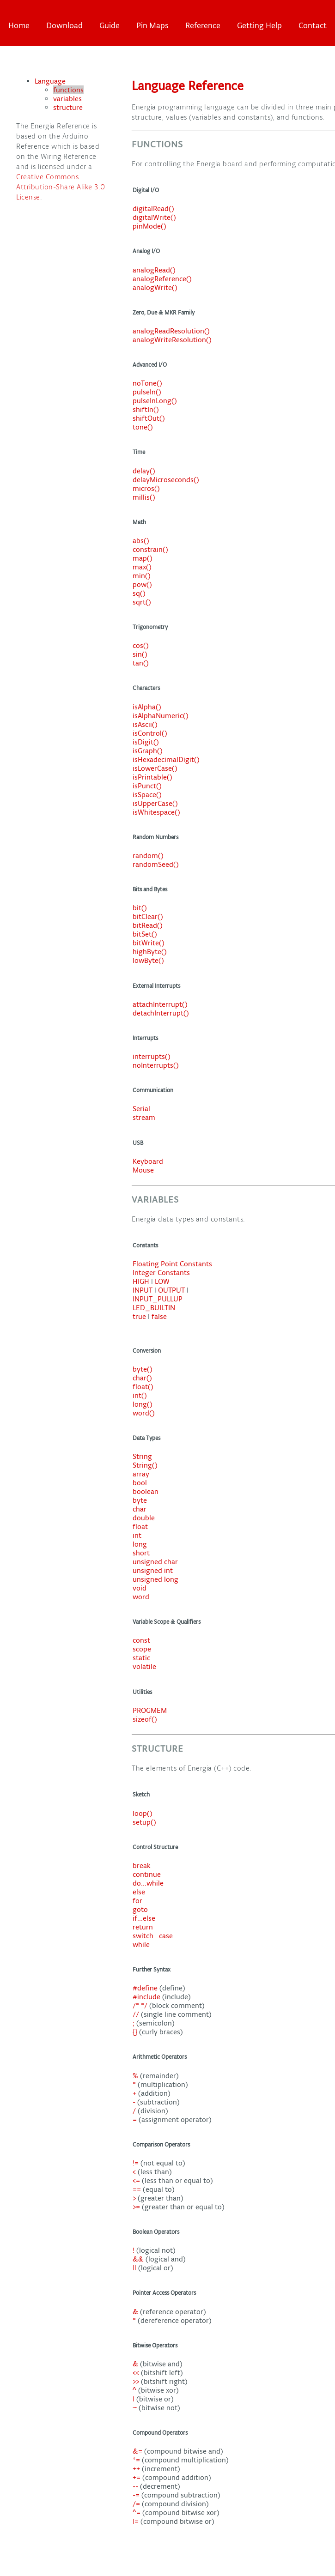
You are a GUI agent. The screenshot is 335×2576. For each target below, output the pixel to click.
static (141, 1657)
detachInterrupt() (161, 1013)
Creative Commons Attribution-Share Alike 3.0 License (60, 186)
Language (50, 81)
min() (142, 575)
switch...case (153, 1935)
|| (135, 2267)
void (139, 1588)
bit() (140, 907)
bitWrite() (148, 942)
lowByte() (148, 960)
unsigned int (153, 1570)
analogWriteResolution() (172, 339)
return (143, 1927)
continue (147, 1874)
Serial (141, 1108)
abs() (141, 540)
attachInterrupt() (160, 1004)
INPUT (142, 1290)
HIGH (141, 1281)
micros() (146, 488)
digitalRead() (153, 208)
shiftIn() (146, 409)
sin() (140, 654)
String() (145, 1465)
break (142, 1865)
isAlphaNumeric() (161, 715)
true (139, 1316)
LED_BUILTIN (154, 1307)
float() (143, 1386)
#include (147, 1996)
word (141, 1596)
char (139, 1509)
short (141, 1552)
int (137, 1535)
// (137, 2014)
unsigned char (155, 1561)
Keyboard (148, 1161)
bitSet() (145, 934)
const (141, 1640)
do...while (148, 1883)
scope (142, 1649)
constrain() (150, 549)
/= (137, 2503)
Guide (109, 25)
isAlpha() (147, 706)
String (142, 1456)
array (141, 1473)
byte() (142, 1369)
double (144, 1517)
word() (144, 1413)
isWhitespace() (156, 812)
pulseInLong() (155, 400)
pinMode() (149, 226)
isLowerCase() (155, 768)
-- (136, 2486)
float (140, 1526)
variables (67, 98)
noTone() (147, 383)
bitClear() (148, 916)
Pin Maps (152, 25)
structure (68, 107)
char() (142, 1377)
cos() (141, 645)
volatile (144, 1666)
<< (137, 2372)
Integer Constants (161, 1272)
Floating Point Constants (172, 1263)
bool (140, 1482)
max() (142, 566)
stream (144, 1117)
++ (137, 2468)
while (141, 1944)
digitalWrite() (154, 217)
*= (137, 2459)
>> (137, 2381)
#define (146, 1987)
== (138, 2189)
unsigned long (155, 1579)
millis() (144, 497)
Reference (202, 25)
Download (64, 25)
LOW (162, 1281)
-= (137, 2495)
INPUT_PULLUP (158, 1298)
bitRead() (148, 925)
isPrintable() (152, 777)
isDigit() (146, 742)
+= (137, 2477)
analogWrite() (155, 287)
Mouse (143, 1170)
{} (136, 2031)
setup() (144, 1822)
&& (139, 2259)
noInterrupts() (156, 1065)
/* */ (141, 2005)
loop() (142, 1813)
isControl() (150, 733)
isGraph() (148, 750)
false (159, 1316)
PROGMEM (150, 1710)
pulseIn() (147, 391)
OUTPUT (171, 1290)
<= (137, 2180)
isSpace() (147, 794)
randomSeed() (156, 864)
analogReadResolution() (171, 331)
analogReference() (162, 278)
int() (140, 1395)
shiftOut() (149, 418)
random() (148, 855)
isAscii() (145, 724)
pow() (142, 584)
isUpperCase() (155, 803)
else (139, 1891)
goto (140, 1909)
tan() (141, 663)
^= (137, 2512)
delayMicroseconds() (166, 479)
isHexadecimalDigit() (166, 759)
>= (137, 2206)
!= (136, 2163)
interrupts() (152, 1056)
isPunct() (147, 785)
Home (19, 25)
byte (140, 1500)
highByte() (150, 951)
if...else (144, 1918)
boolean (145, 1491)
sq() (139, 593)
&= (138, 2451)
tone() (143, 427)
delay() (144, 470)
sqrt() (142, 602)
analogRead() (154, 270)
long (140, 1544)
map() (142, 558)
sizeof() (145, 1719)
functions (68, 89)
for (137, 1900)
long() (142, 1404)
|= (136, 2521)
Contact (312, 25)
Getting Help (259, 25)
